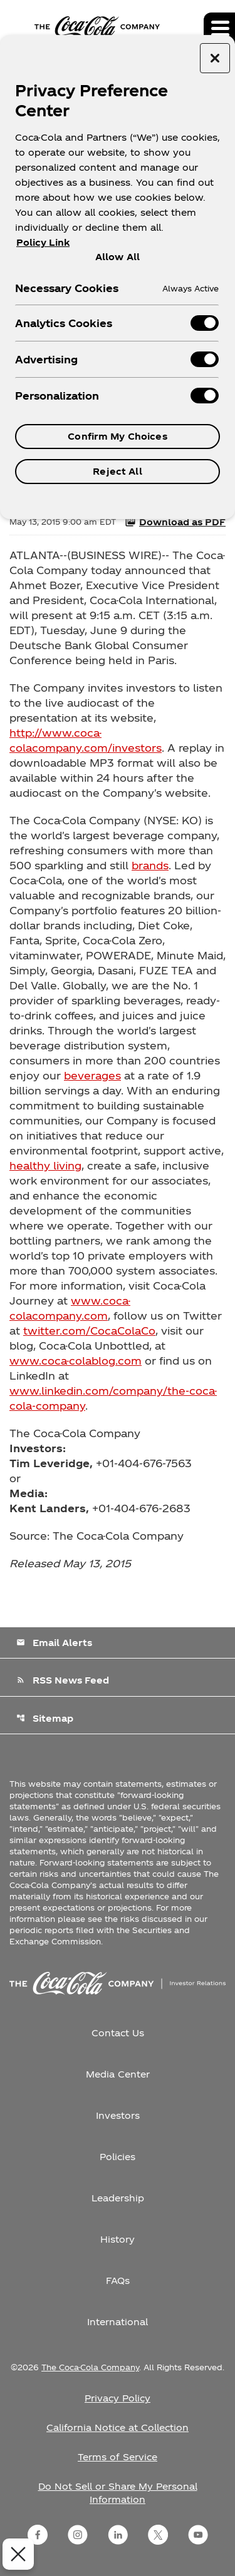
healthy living (45, 1165)
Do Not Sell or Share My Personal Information (117, 2493)
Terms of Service (117, 2457)
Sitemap (44, 1718)
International (117, 2321)
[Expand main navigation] (219, 28)
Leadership (117, 2198)
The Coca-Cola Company (90, 2367)
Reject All (117, 471)
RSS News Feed (62, 1680)
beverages (92, 1075)
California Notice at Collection (117, 2427)
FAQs (118, 2280)
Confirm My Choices (117, 436)
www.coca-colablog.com (75, 1360)
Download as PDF (175, 521)
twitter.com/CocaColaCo (89, 1330)
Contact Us (117, 2033)
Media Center (118, 2074)
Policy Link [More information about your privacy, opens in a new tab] (43, 242)
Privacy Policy (117, 2398)
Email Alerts (54, 1642)
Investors (118, 2115)
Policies (117, 2156)
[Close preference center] (215, 58)
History (117, 2239)
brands (150, 865)
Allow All (117, 256)
